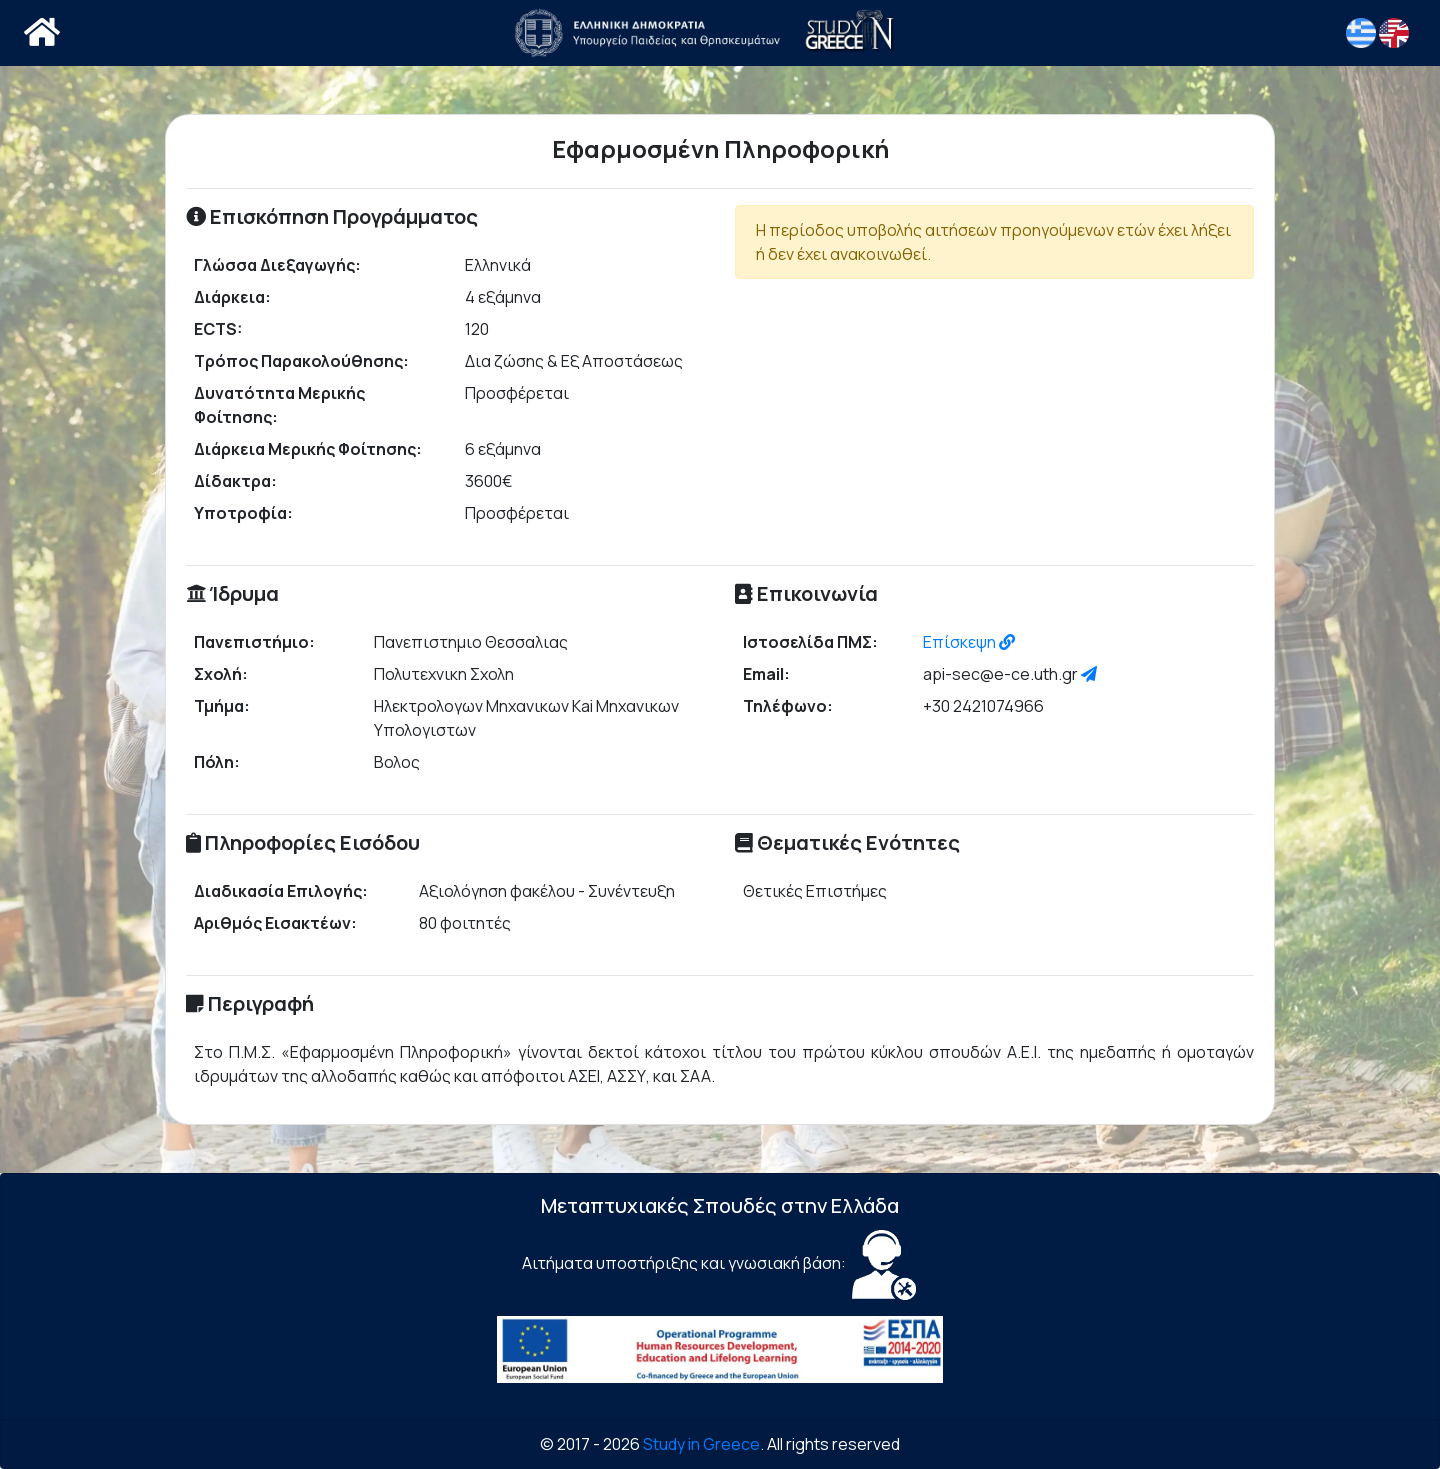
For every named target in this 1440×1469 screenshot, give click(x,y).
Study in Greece (701, 1444)
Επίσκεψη (969, 642)
